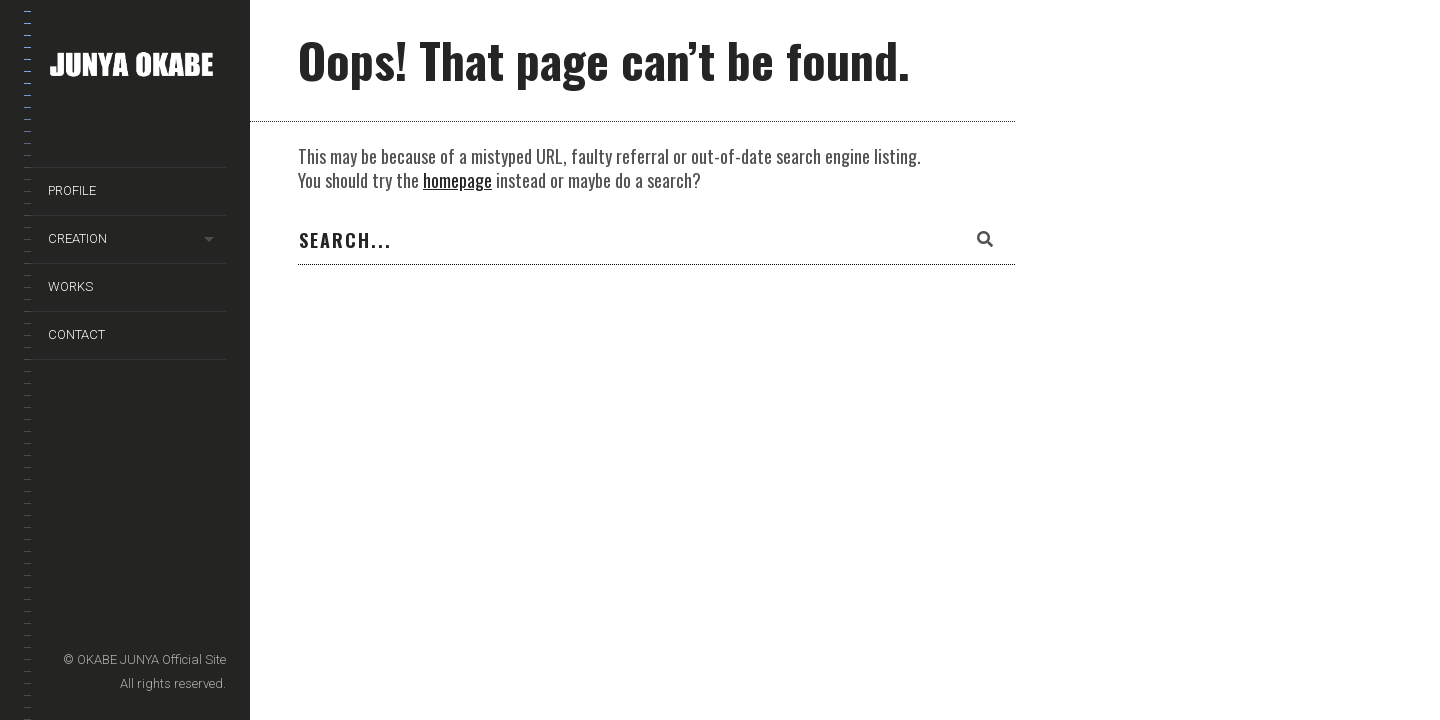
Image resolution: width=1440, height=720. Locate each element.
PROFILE (72, 190)
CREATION (77, 238)
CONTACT (76, 334)
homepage (457, 180)
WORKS (70, 286)
